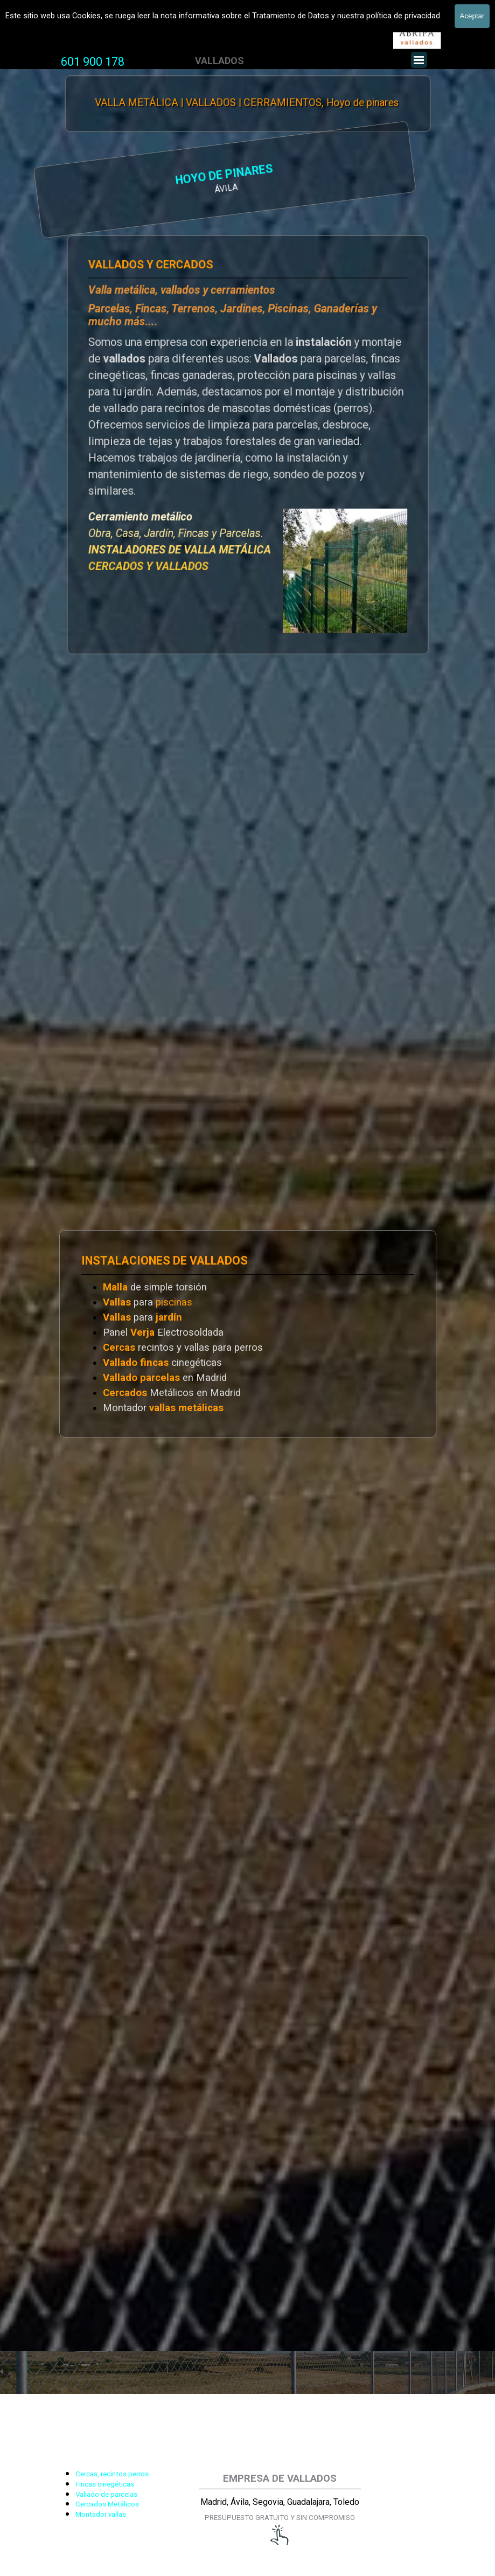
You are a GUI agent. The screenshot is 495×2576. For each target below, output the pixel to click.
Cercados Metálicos (107, 2504)
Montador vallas (100, 2514)
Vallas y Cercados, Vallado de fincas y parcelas (130, 23)
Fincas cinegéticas (104, 2484)
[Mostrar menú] (419, 60)
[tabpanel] (92, 62)
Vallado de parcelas (106, 2494)
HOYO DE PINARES (121, 175)
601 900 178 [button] (92, 61)
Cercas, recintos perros (112, 2474)
